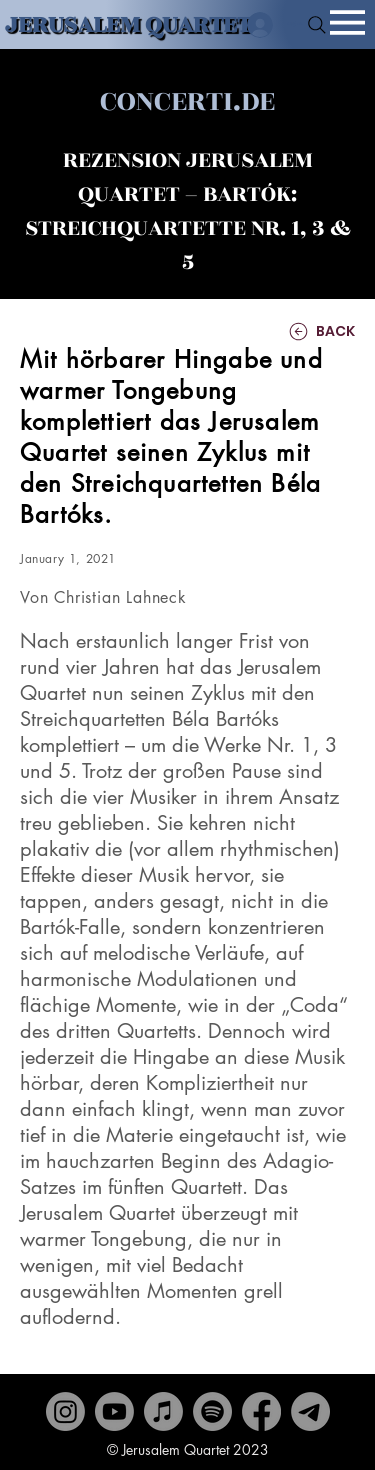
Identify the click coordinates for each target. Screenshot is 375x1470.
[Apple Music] (163, 1411)
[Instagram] (65, 1411)
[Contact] (310, 1411)
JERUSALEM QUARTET (128, 25)
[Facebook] (261, 1411)
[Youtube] (114, 1411)
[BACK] (295, 331)
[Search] (317, 25)
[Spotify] (212, 1411)
